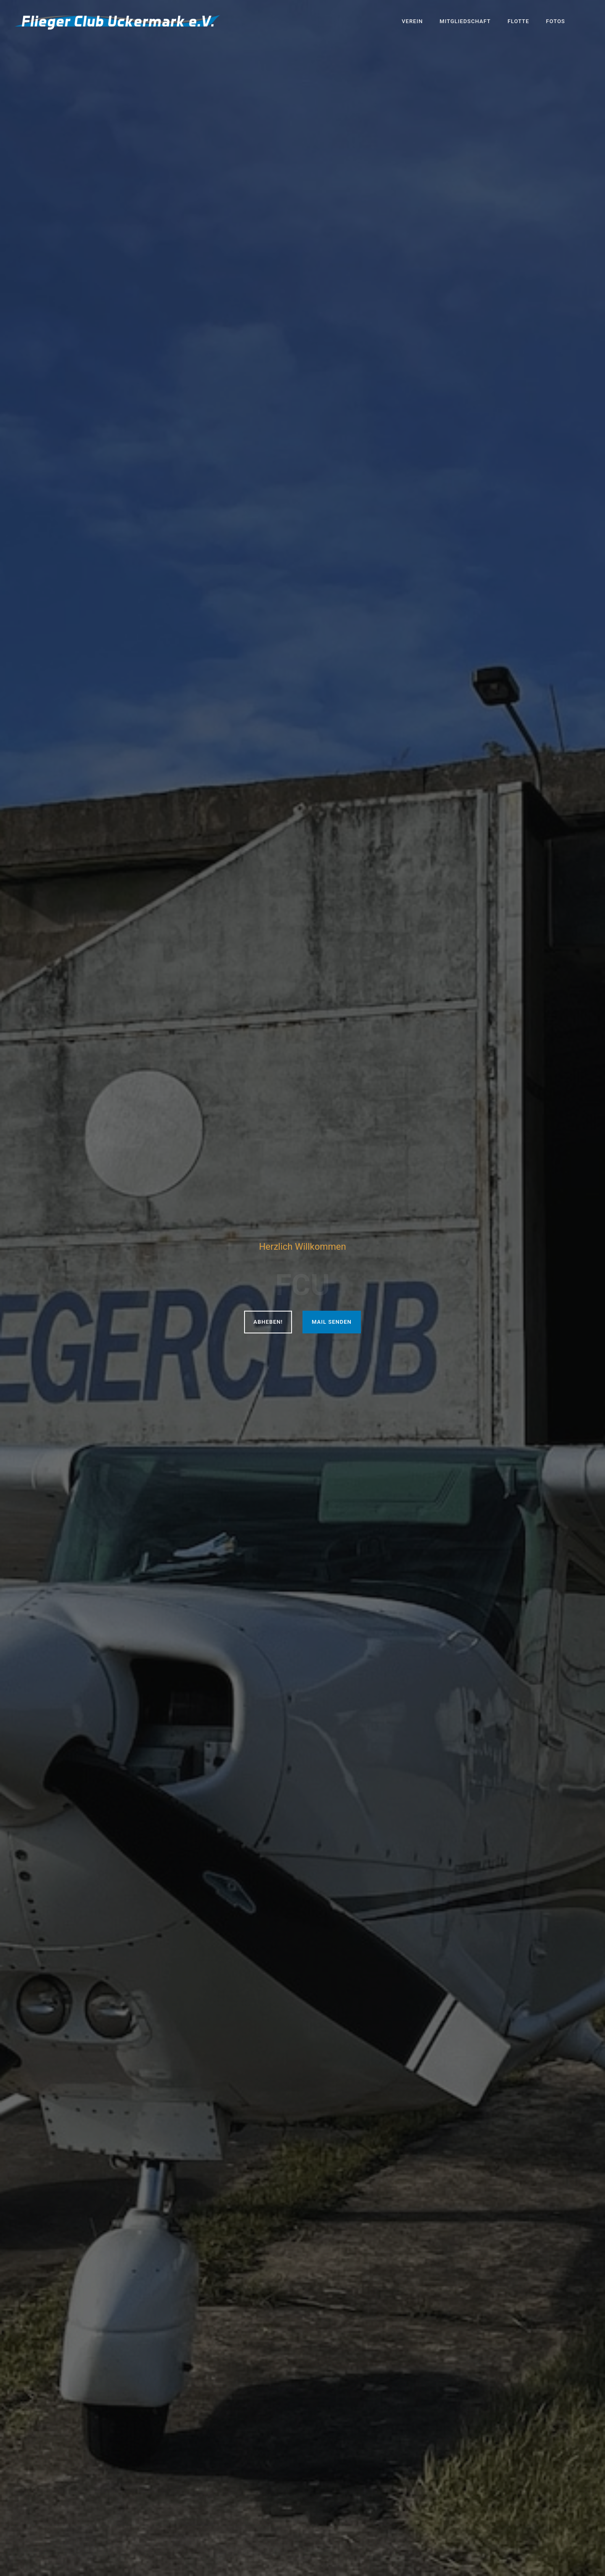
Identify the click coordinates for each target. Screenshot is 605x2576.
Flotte (518, 21)
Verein (412, 21)
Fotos (555, 21)
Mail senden (332, 1322)
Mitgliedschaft (465, 21)
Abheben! (268, 1322)
